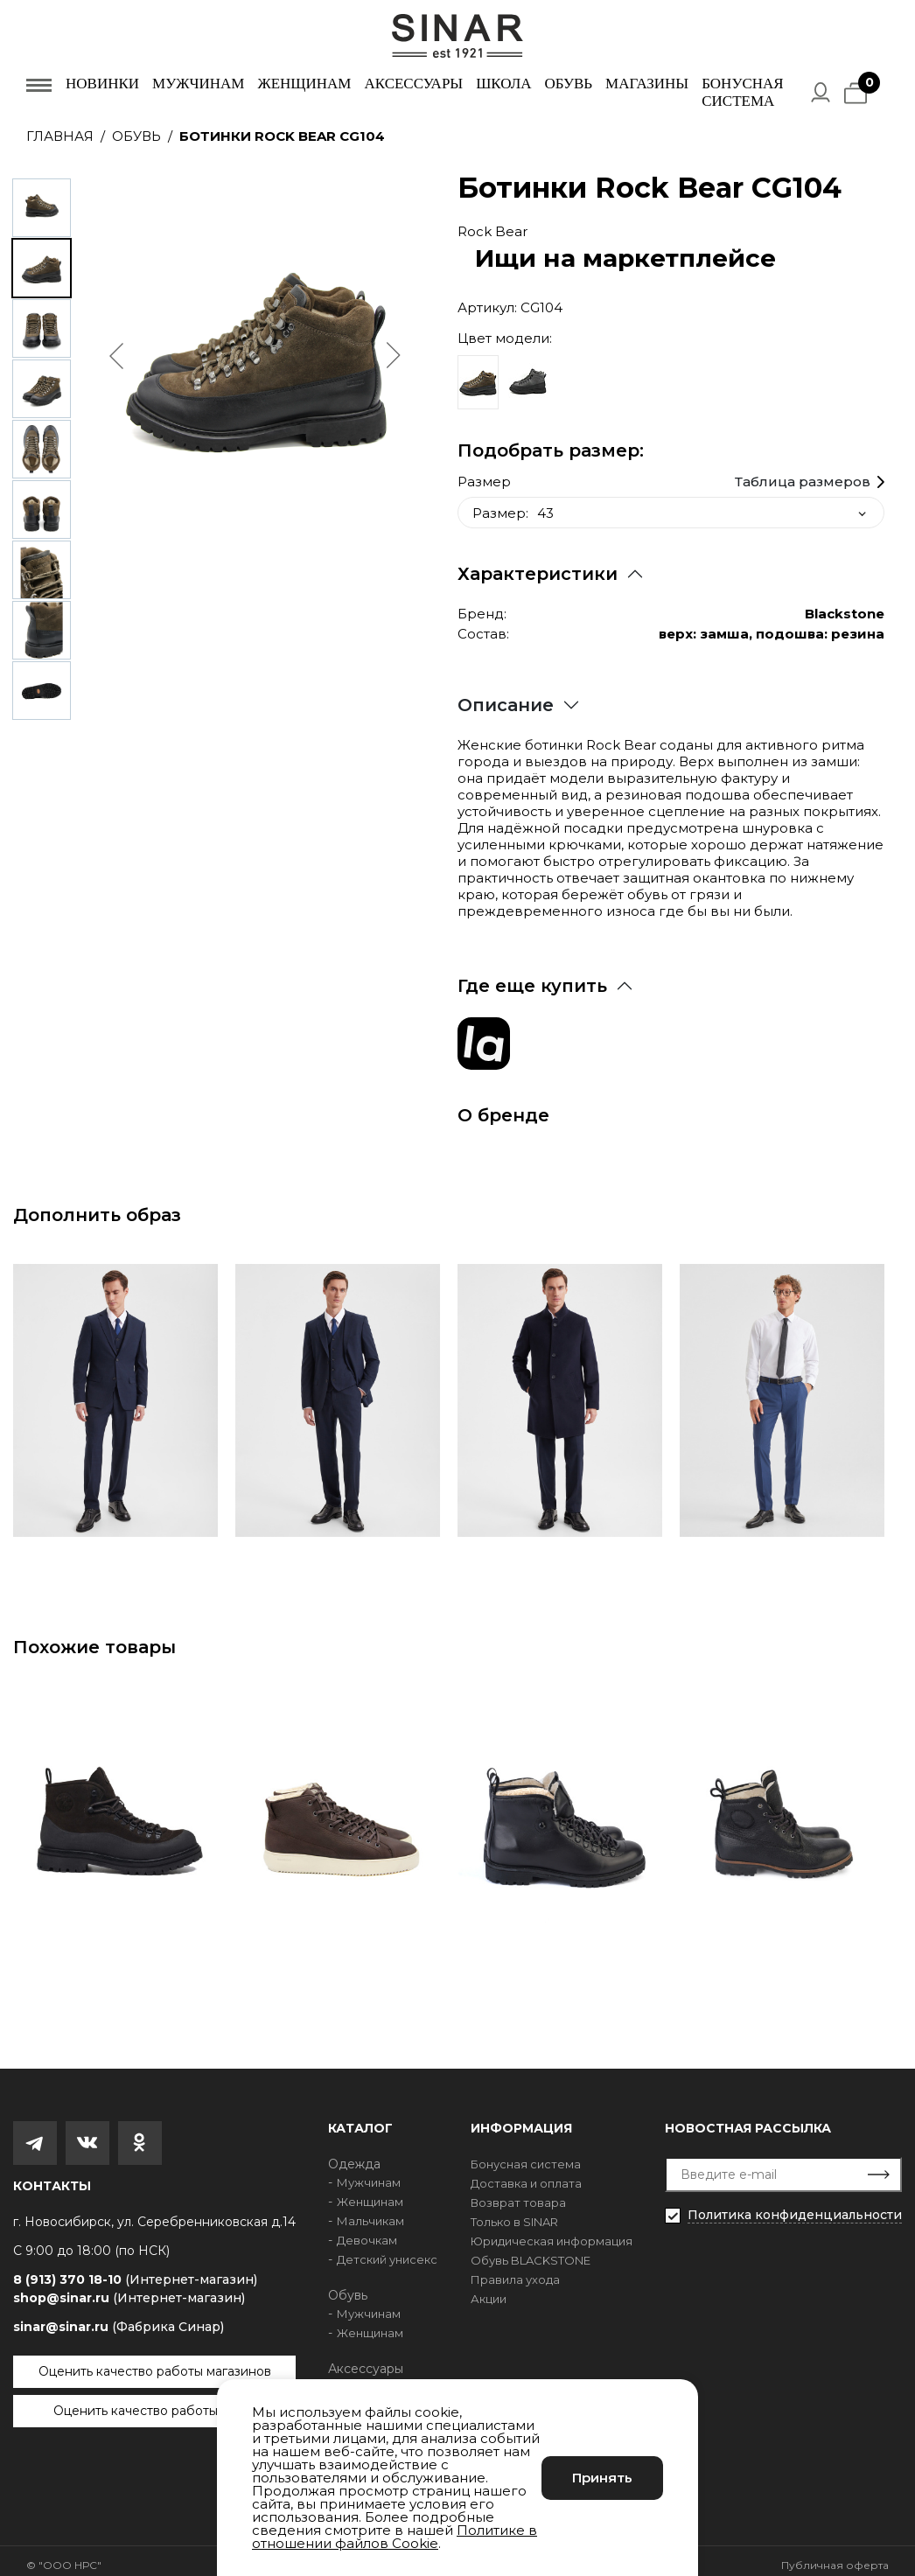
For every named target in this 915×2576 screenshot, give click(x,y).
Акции (488, 2290)
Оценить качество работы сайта (154, 2402)
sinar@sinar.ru (118, 2318)
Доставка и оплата (526, 2175)
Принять (602, 2477)
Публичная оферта (835, 2556)
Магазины (646, 83)
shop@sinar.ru (129, 2289)
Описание (506, 696)
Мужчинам (198, 83)
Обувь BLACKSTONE (530, 2251)
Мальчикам (370, 2212)
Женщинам (304, 83)
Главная (60, 136)
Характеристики (538, 565)
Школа (503, 83)
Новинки (102, 83)
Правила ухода (515, 2271)
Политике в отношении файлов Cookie (394, 2537)
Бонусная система (742, 92)
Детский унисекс (387, 2251)
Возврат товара (518, 2194)
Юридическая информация (551, 2232)
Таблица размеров (802, 473)
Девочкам (367, 2231)
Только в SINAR (514, 2213)
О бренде (503, 1106)
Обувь (568, 83)
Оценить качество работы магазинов (154, 2362)
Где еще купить (532, 977)
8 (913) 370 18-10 (135, 2271)
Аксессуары (413, 83)
